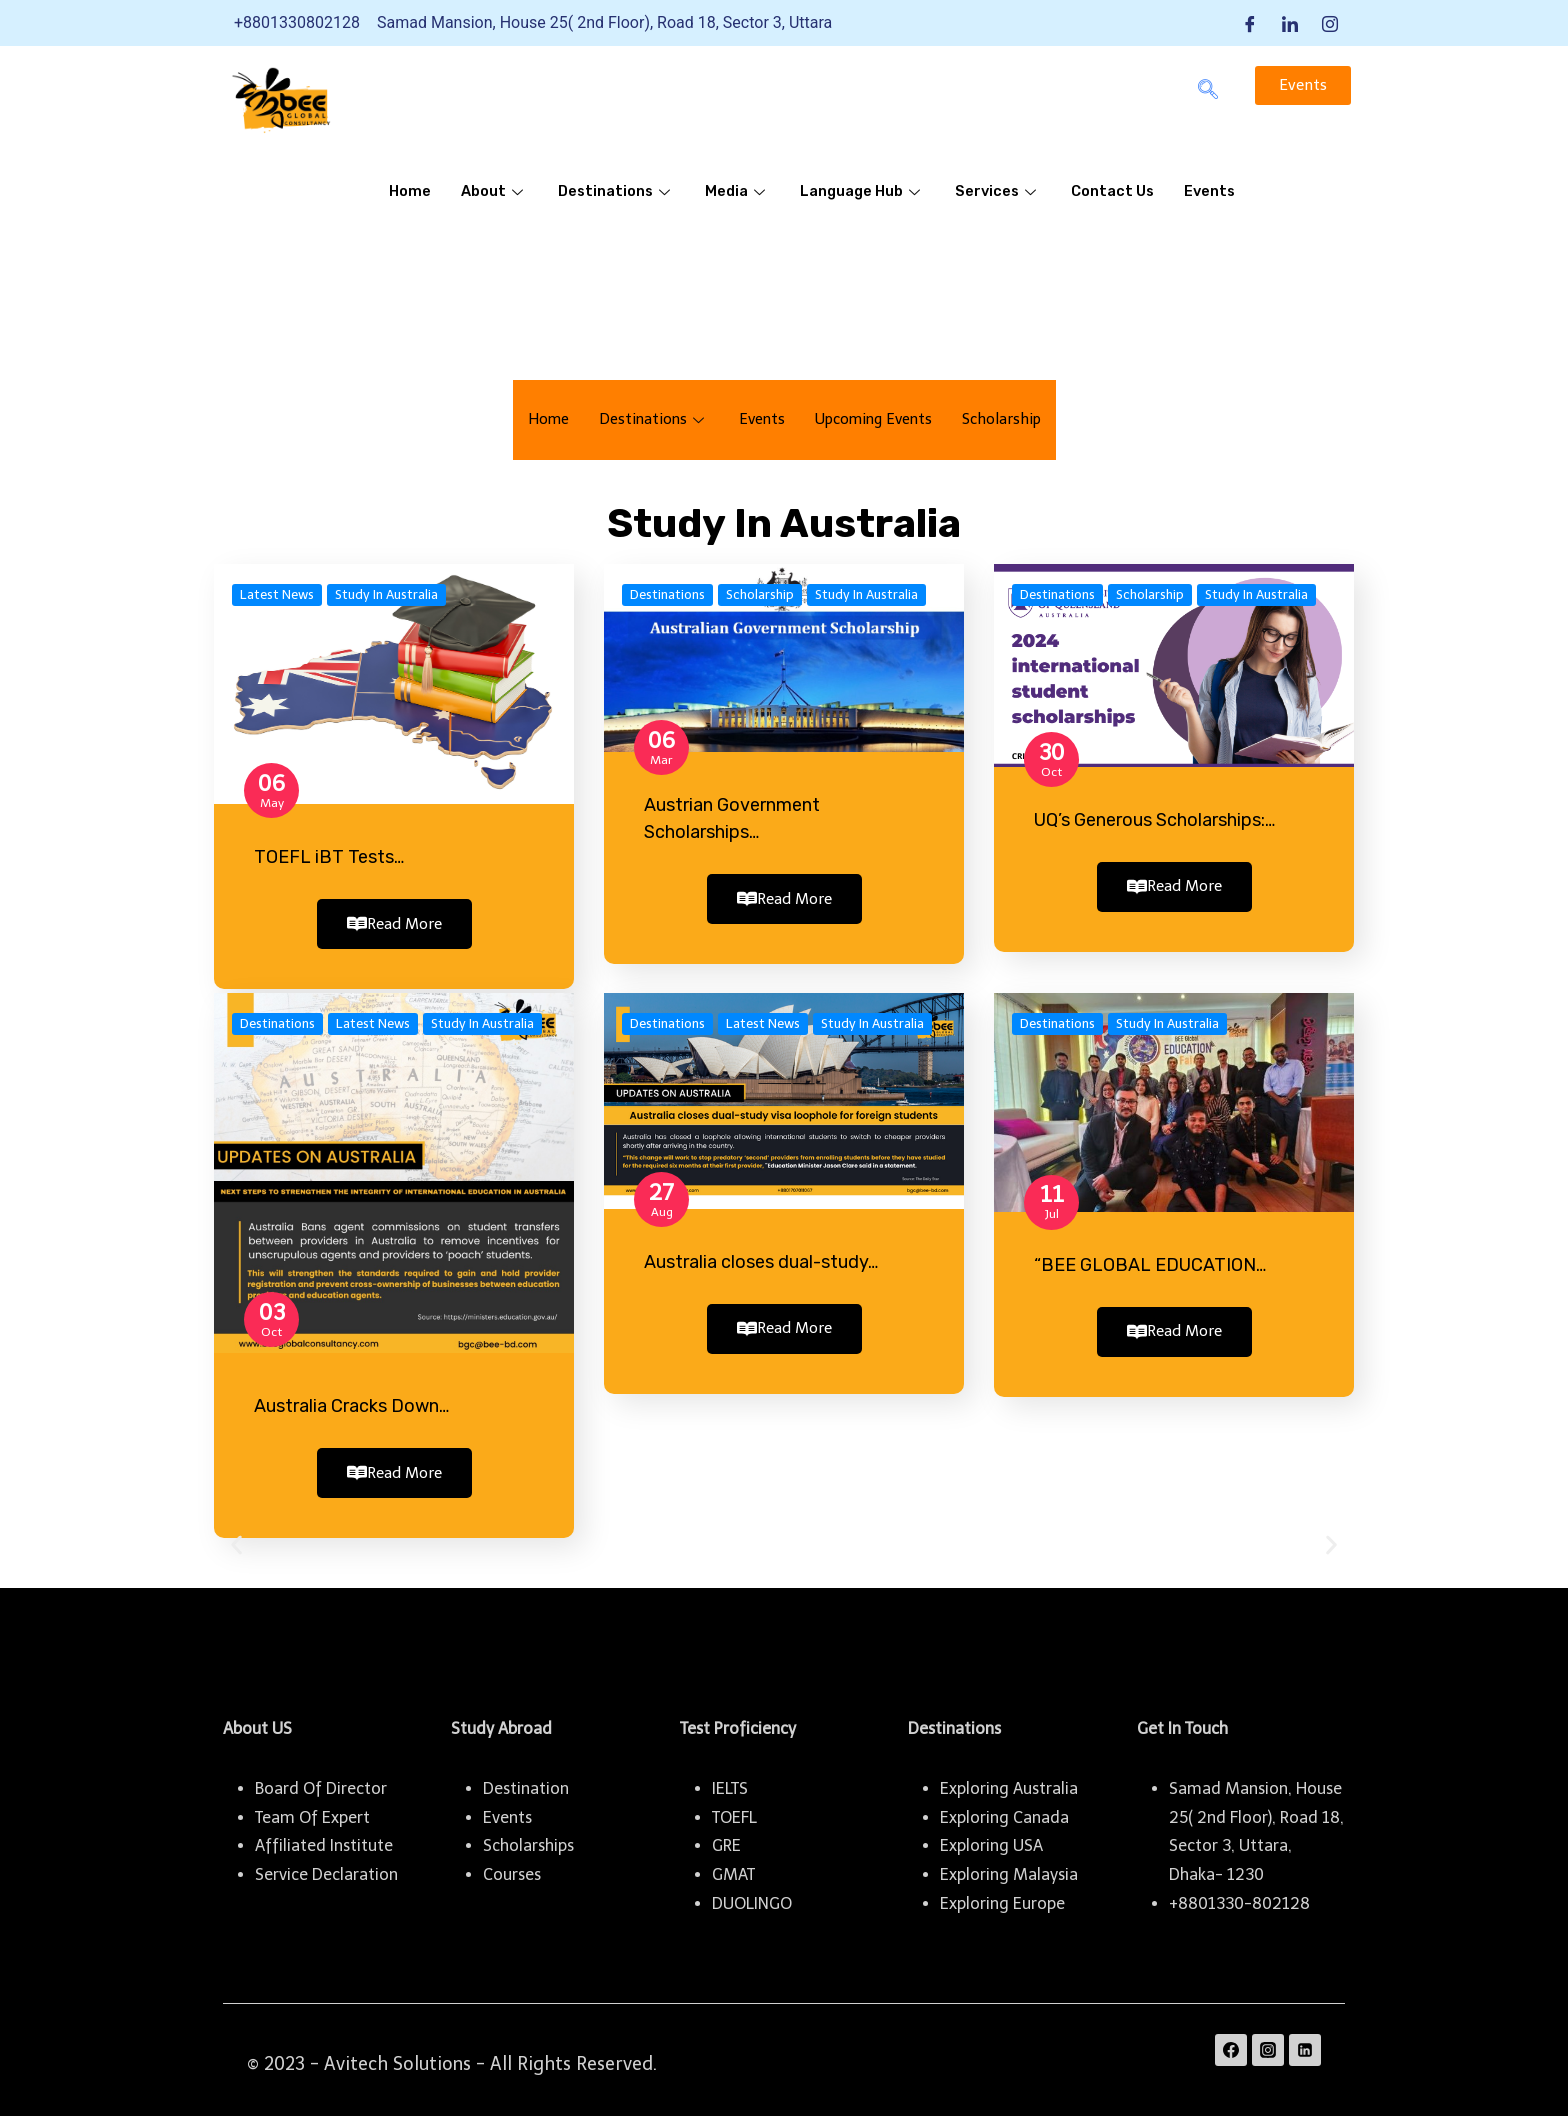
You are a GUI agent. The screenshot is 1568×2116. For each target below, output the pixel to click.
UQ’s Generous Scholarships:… (1154, 820)
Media (741, 192)
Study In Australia (386, 594)
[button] (236, 1537)
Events (1220, 192)
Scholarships (528, 1837)
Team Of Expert (312, 1808)
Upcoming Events (875, 420)
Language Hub (868, 192)
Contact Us (1122, 192)
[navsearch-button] (1208, 91)
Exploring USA (991, 1837)
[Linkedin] (1305, 2042)
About (495, 192)
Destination (526, 1780)
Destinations (618, 192)
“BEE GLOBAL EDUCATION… (1150, 1261)
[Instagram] (1330, 23)
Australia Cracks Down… (351, 1402)
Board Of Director (321, 1780)
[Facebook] (1250, 23)
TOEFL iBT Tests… (329, 857)
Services (1006, 192)
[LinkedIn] (1290, 23)
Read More (394, 924)
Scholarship (1007, 420)
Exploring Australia (1009, 1780)
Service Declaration (326, 1866)
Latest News (277, 594)
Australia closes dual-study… (761, 1258)
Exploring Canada (1004, 1808)
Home (410, 192)
